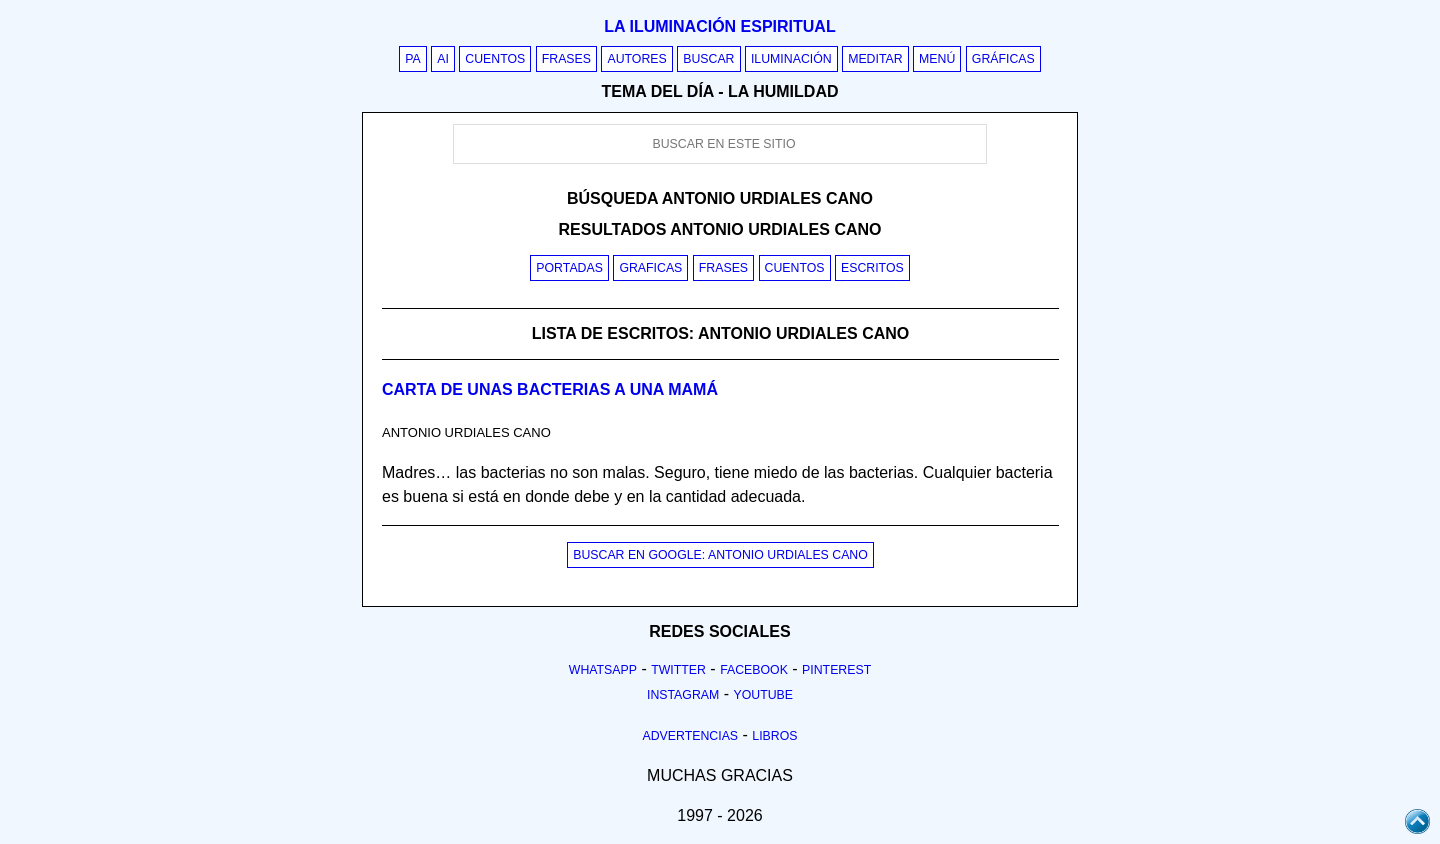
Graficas (650, 268)
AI (443, 59)
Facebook (754, 670)
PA (413, 59)
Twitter (678, 670)
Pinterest (836, 670)
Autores (636, 59)
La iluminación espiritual (719, 26)
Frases (566, 59)
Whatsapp (603, 670)
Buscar (708, 59)
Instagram (683, 695)
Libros (774, 736)
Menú (937, 59)
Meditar (875, 59)
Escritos (872, 268)
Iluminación (791, 59)
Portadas (569, 268)
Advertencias (691, 736)
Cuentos (495, 59)
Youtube (763, 695)
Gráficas (1003, 59)
